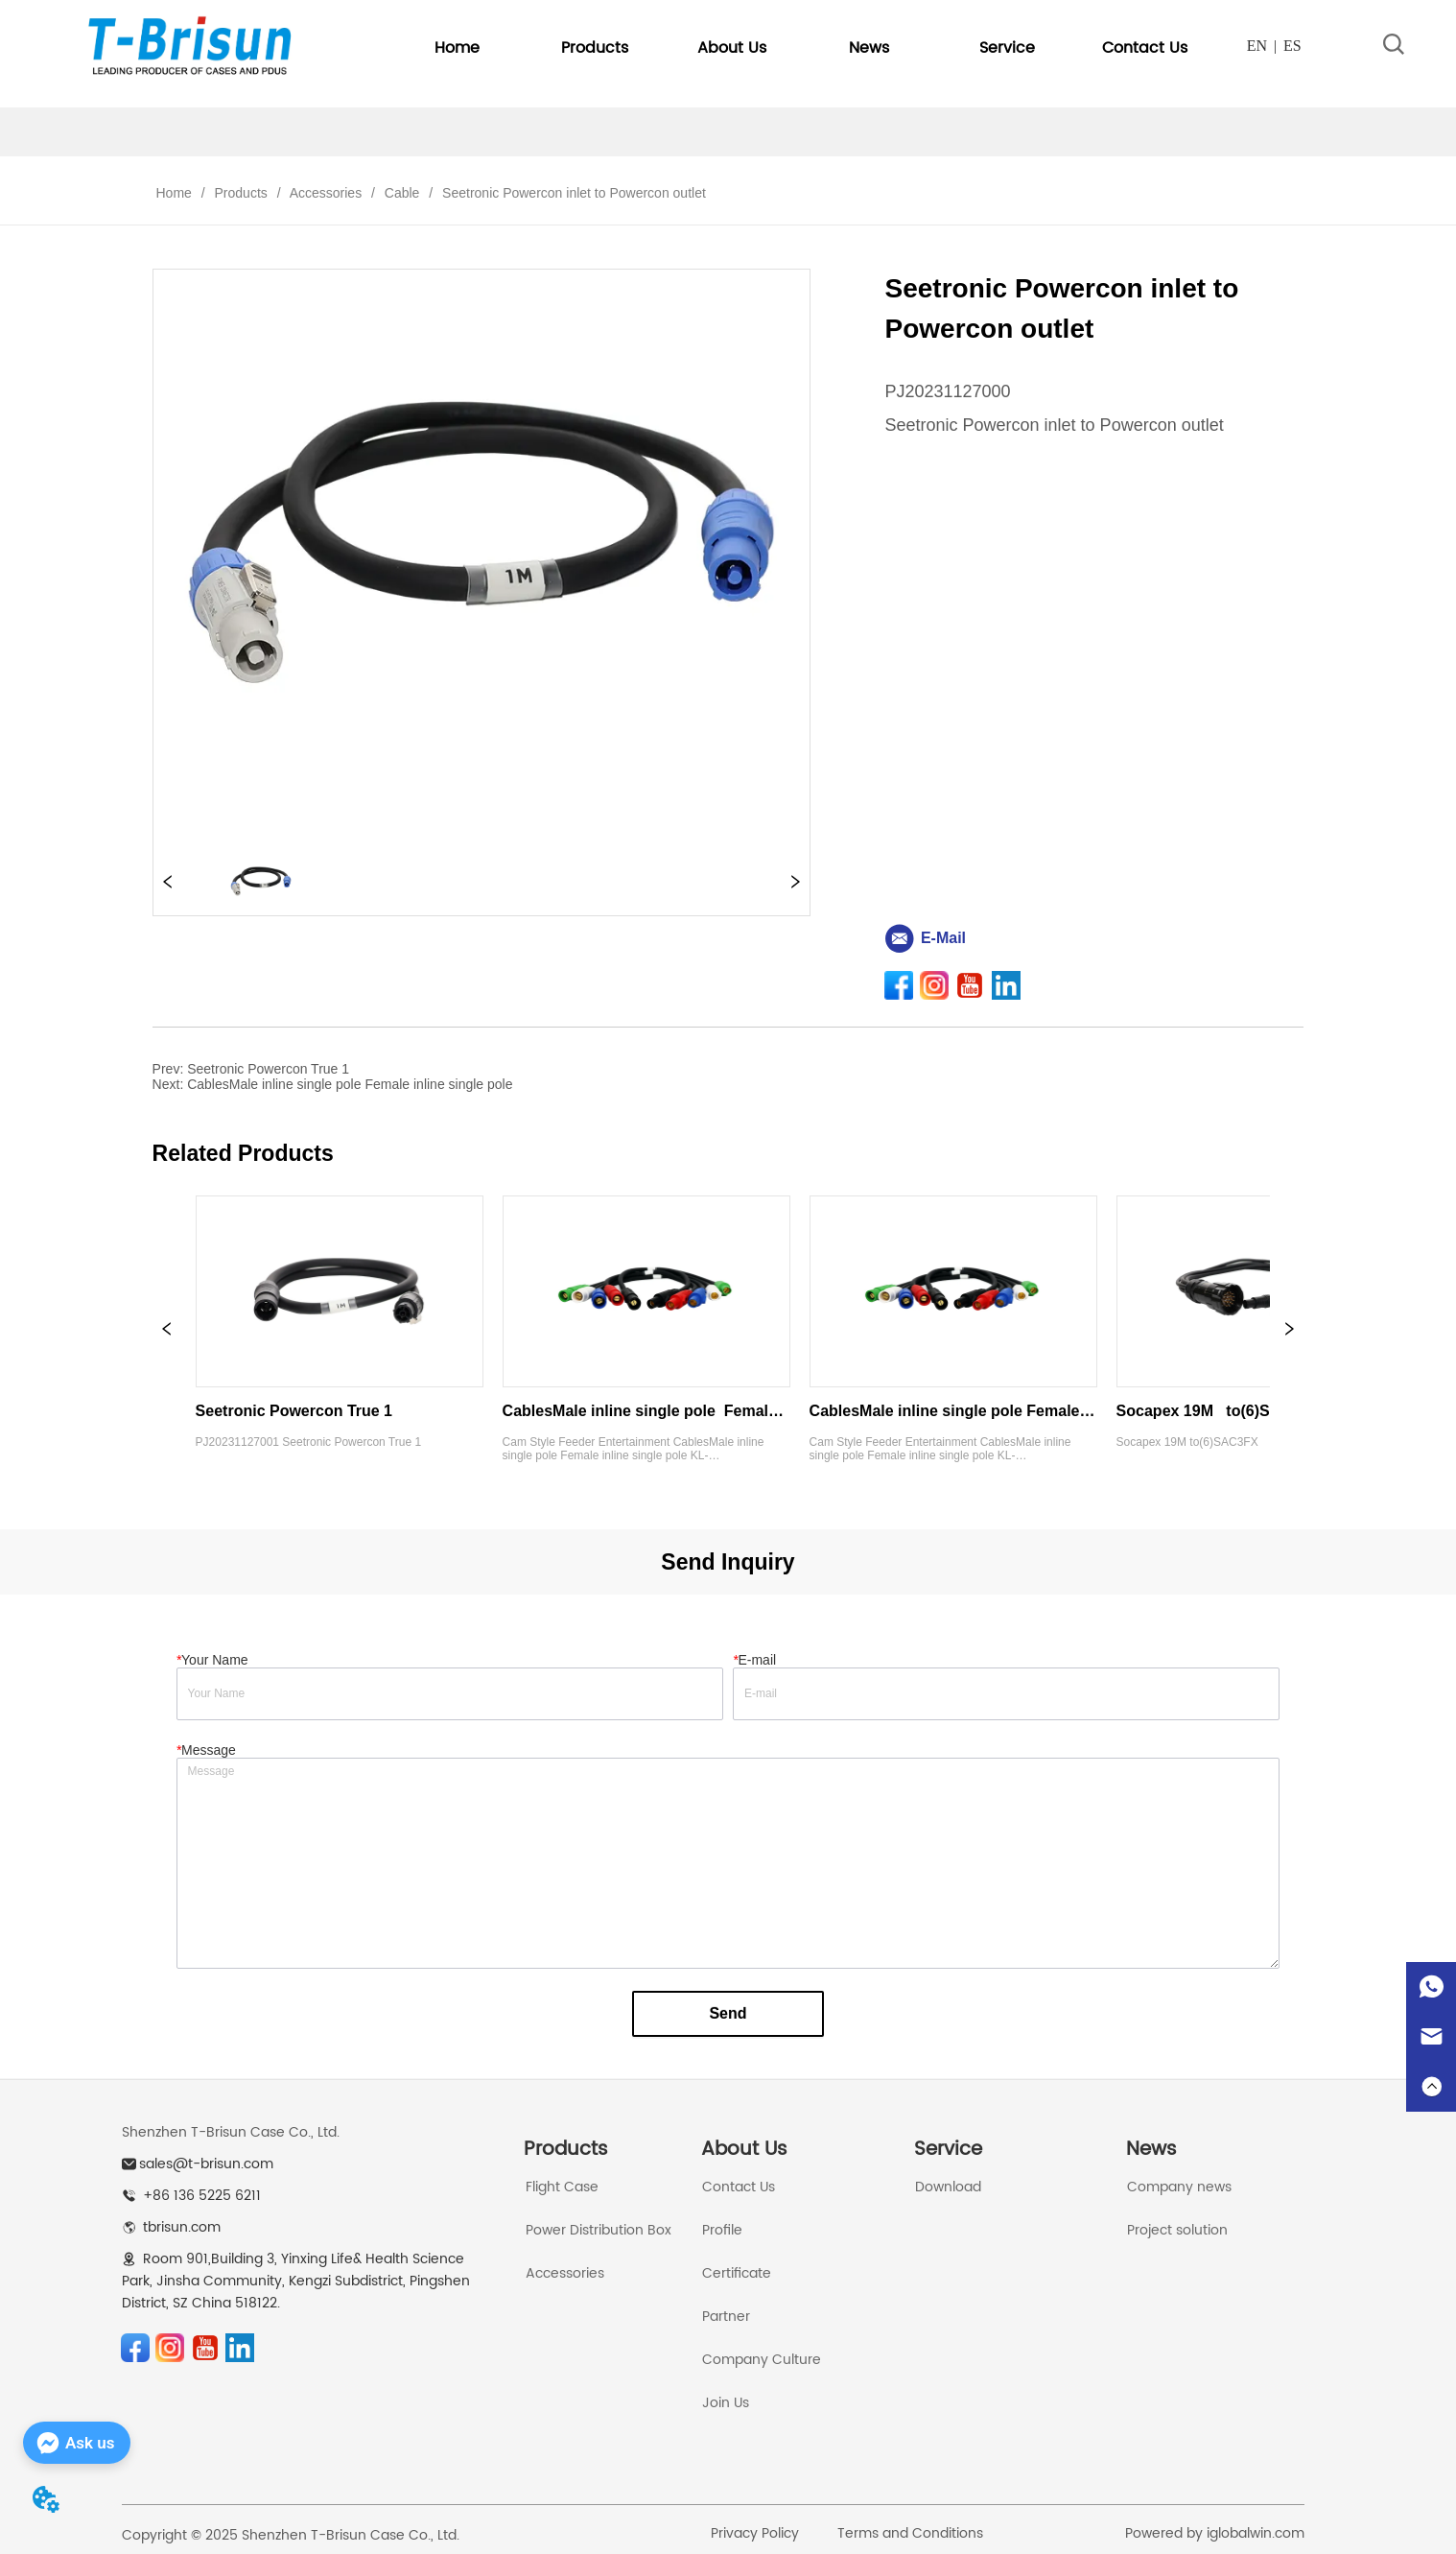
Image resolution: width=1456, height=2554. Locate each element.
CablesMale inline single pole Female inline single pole (349, 1084)
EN (1257, 45)
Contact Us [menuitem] (1144, 47)
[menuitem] (594, 48)
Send (727, 2013)
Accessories (326, 193)
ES (1292, 45)
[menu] (800, 48)
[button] (594, 48)
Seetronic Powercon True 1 (268, 1068)
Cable (402, 193)
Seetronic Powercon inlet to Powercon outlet (572, 193)
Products (241, 193)
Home (174, 193)
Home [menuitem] (457, 47)
